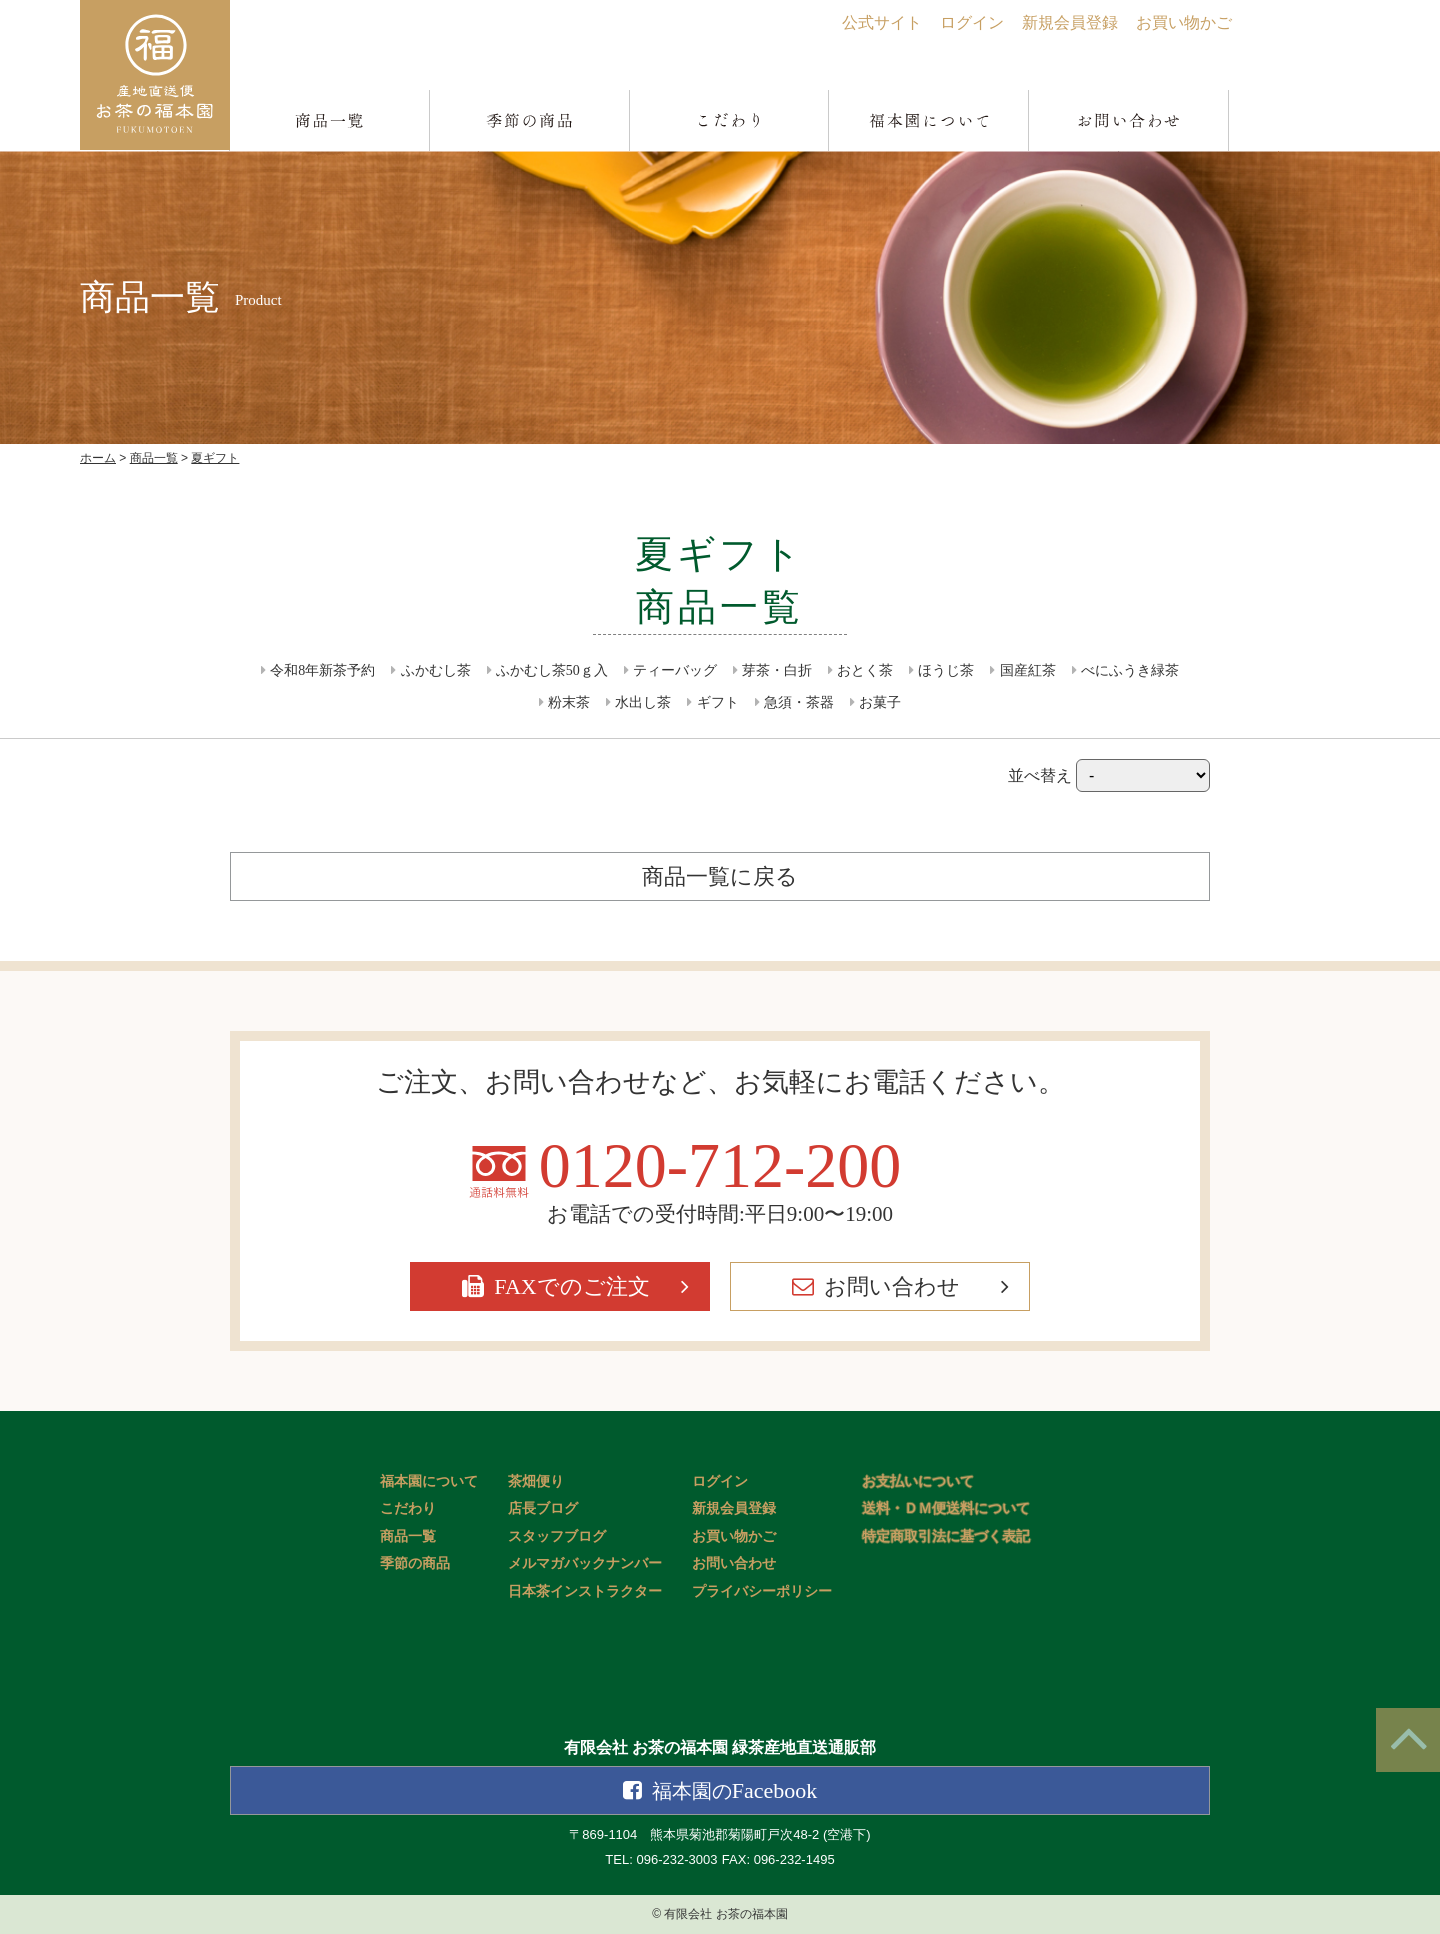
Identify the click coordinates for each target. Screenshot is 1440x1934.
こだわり (408, 1508)
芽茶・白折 (777, 670)
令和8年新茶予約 (322, 670)
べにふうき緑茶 (1130, 670)
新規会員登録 (1070, 22)
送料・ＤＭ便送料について (946, 1508)
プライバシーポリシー (762, 1591)
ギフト (718, 702)
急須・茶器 (799, 702)
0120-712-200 (720, 1166)
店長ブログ (543, 1508)
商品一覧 (408, 1536)
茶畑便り (536, 1481)
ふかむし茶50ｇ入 (552, 670)
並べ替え (1109, 775)
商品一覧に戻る (720, 876)
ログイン (972, 22)
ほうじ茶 (946, 670)
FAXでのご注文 (571, 1286)
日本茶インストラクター (585, 1591)
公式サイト (882, 22)
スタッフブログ (557, 1536)
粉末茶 (569, 702)
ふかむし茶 (436, 670)
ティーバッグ (675, 670)
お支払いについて (918, 1481)
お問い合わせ (892, 1286)
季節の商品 (415, 1563)
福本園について (429, 1481)
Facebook (735, 1790)
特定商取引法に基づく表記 (946, 1536)
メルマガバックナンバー (585, 1563)
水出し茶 (643, 702)
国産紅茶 (1028, 670)
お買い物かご (1184, 22)
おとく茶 (865, 670)
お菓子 (880, 702)
